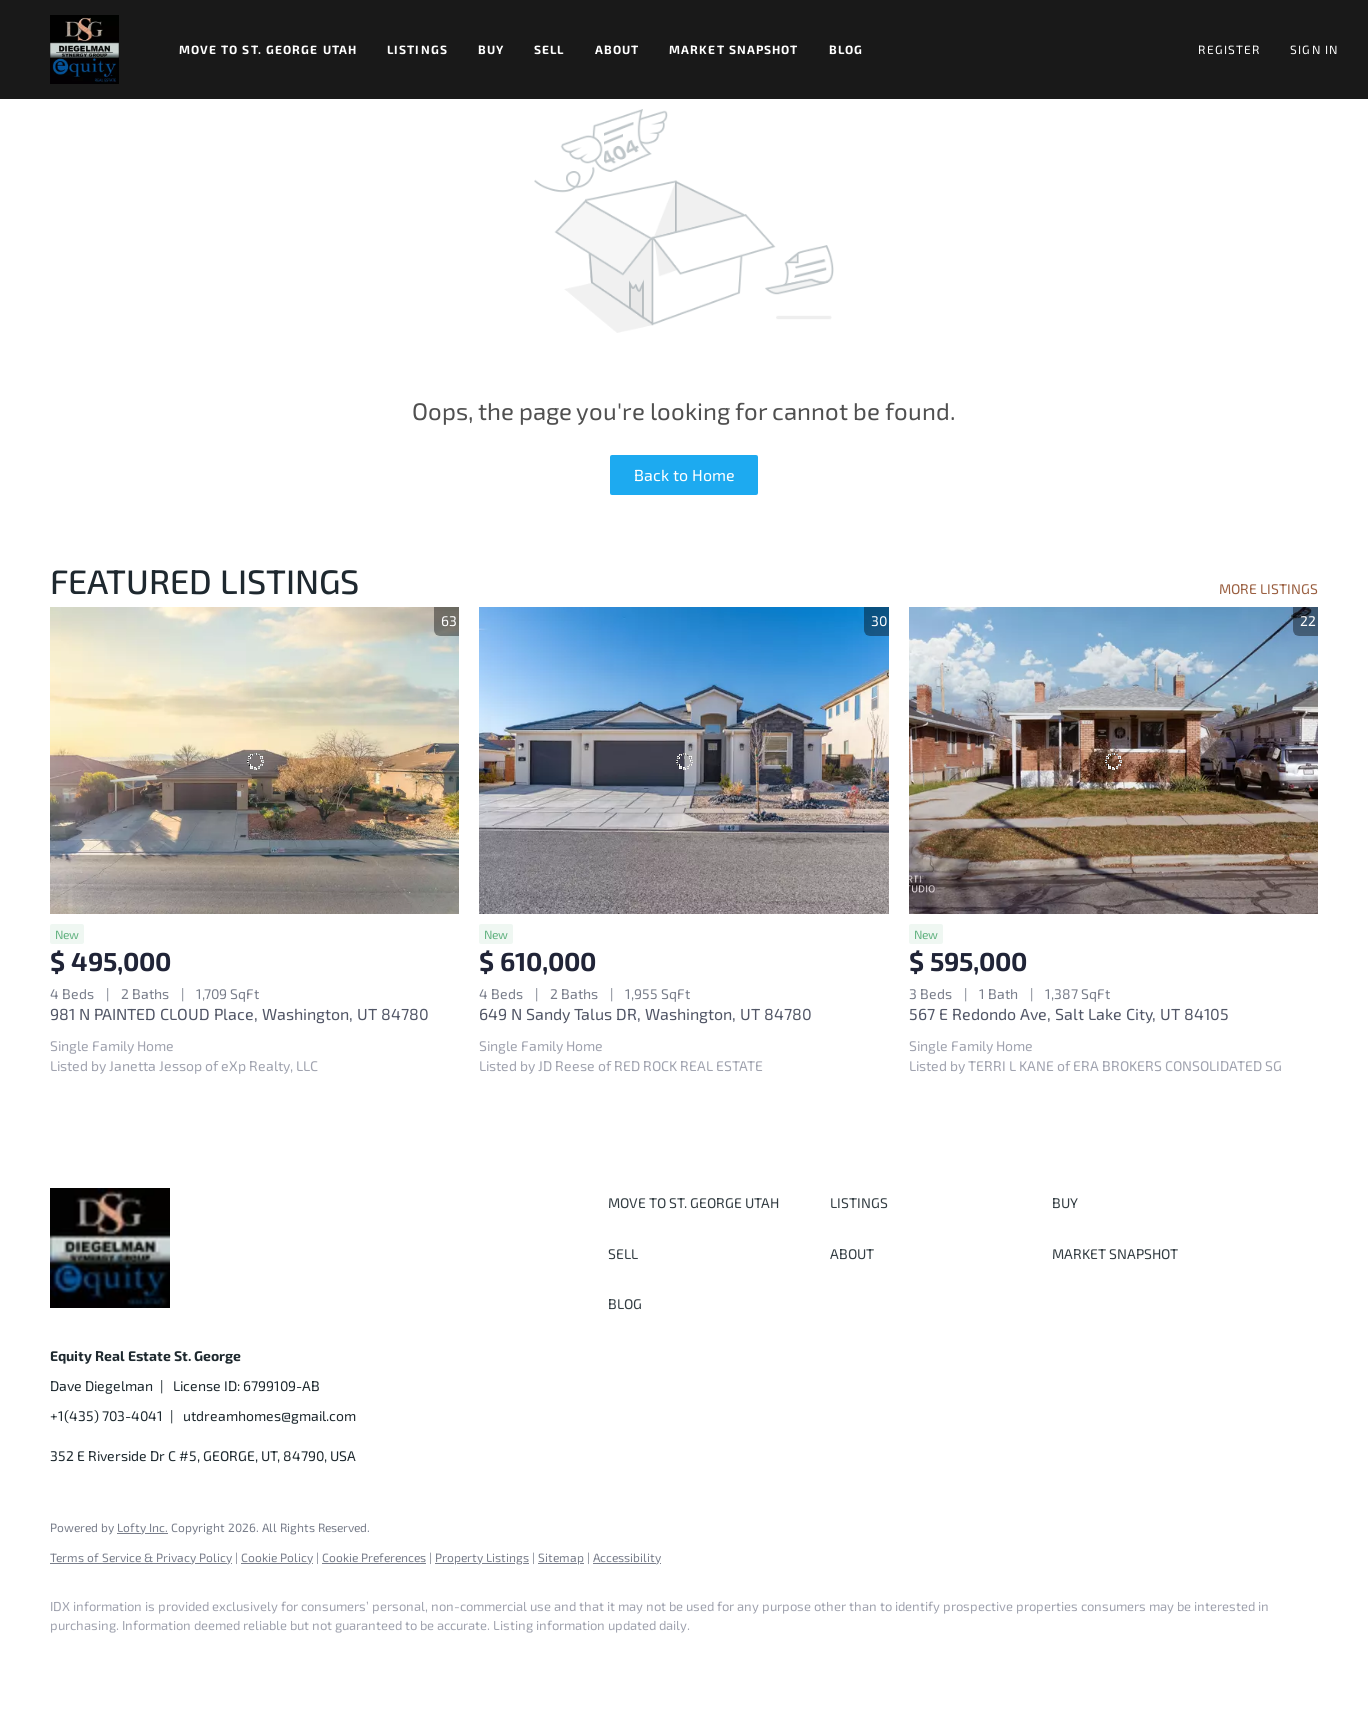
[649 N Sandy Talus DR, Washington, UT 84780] (683, 760)
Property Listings (482, 1557)
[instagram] (248, 1660)
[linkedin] (132, 1660)
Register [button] (1229, 49)
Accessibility (627, 1557)
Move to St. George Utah (268, 49)
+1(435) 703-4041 (106, 1415)
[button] (84, 49)
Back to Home (684, 474)
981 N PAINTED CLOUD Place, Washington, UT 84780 (239, 1013)
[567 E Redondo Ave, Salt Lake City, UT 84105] (1113, 760)
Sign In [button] (1314, 49)
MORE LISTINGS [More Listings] (1268, 588)
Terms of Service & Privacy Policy (141, 1557)
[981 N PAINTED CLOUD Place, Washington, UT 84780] (254, 760)
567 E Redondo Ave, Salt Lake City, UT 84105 (1069, 1013)
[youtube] (306, 1660)
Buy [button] (491, 49)
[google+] (364, 1660)
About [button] (617, 49)
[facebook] (74, 1660)
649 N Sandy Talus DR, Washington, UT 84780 (645, 1013)
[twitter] (190, 1660)
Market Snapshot (734, 49)
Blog (846, 49)
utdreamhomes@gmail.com (269, 1415)
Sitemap (561, 1557)
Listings (417, 49)
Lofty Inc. (142, 1527)
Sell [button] (549, 49)
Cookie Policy (277, 1557)
